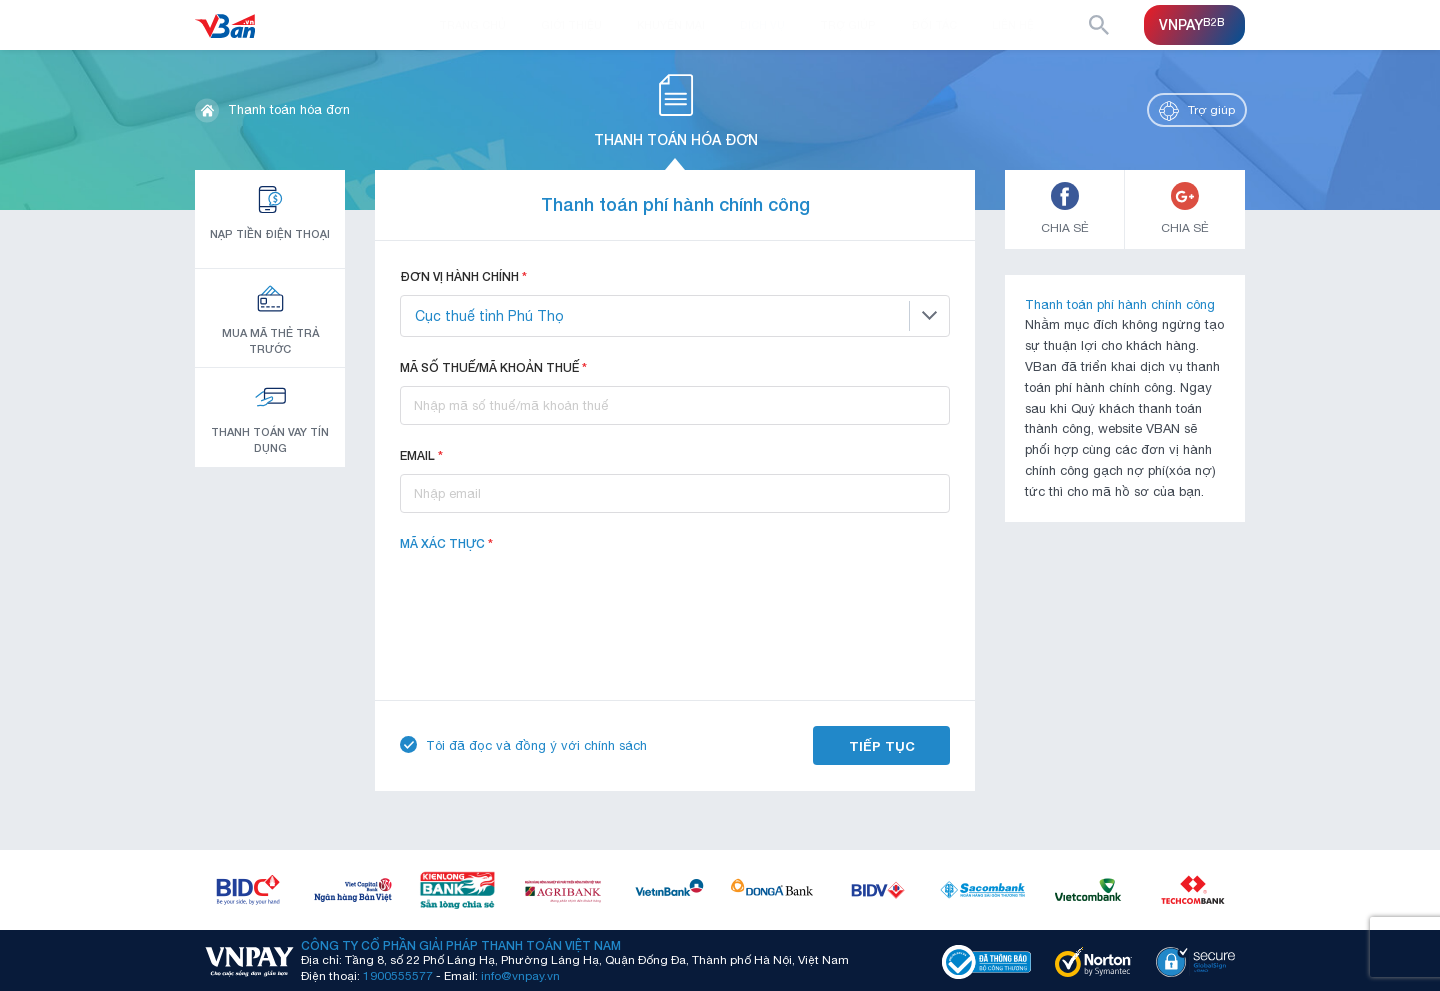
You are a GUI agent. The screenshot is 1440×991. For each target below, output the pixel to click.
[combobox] (675, 316)
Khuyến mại (671, 24)
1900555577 (398, 976)
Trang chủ (472, 24)
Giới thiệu (571, 24)
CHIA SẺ (1065, 208)
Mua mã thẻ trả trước (270, 318)
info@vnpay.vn (520, 976)
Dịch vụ (762, 24)
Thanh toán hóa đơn (289, 109)
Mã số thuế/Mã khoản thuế (493, 367)
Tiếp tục (882, 746)
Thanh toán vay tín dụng (270, 417)
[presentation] (552, 601)
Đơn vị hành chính (463, 276)
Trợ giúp (848, 24)
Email (421, 455)
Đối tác (934, 24)
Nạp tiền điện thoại (270, 211)
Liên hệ (1013, 24)
